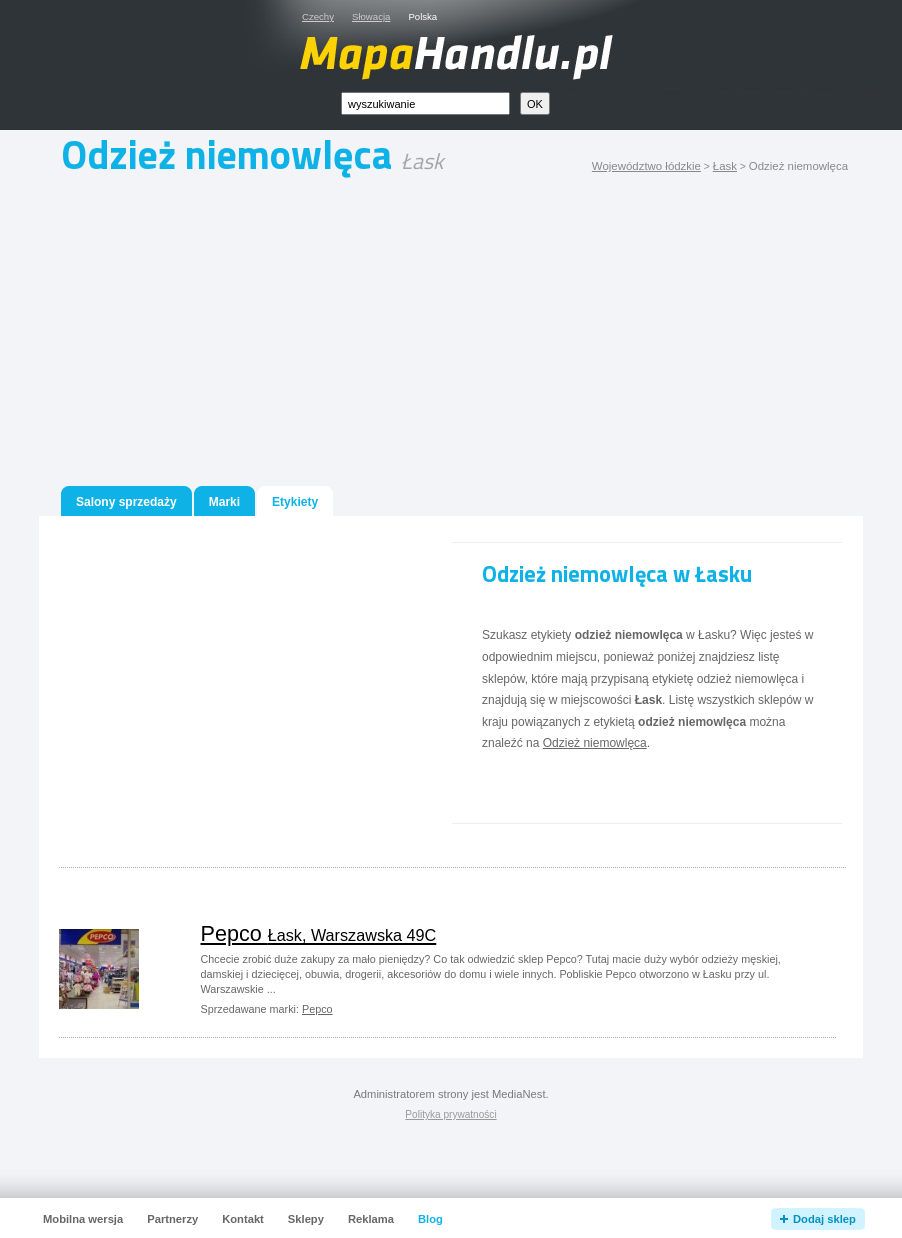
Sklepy (306, 1219)
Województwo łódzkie (646, 166)
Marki (224, 502)
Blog (430, 1219)
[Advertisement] (451, 336)
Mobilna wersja (83, 1219)
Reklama (371, 1219)
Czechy (318, 16)
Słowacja (371, 16)
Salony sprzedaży (126, 502)
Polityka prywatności (450, 1114)
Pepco (319, 933)
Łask (725, 166)
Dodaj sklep (824, 1219)
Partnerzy (172, 1219)
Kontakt (243, 1219)
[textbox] (425, 103)
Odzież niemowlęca (595, 743)
